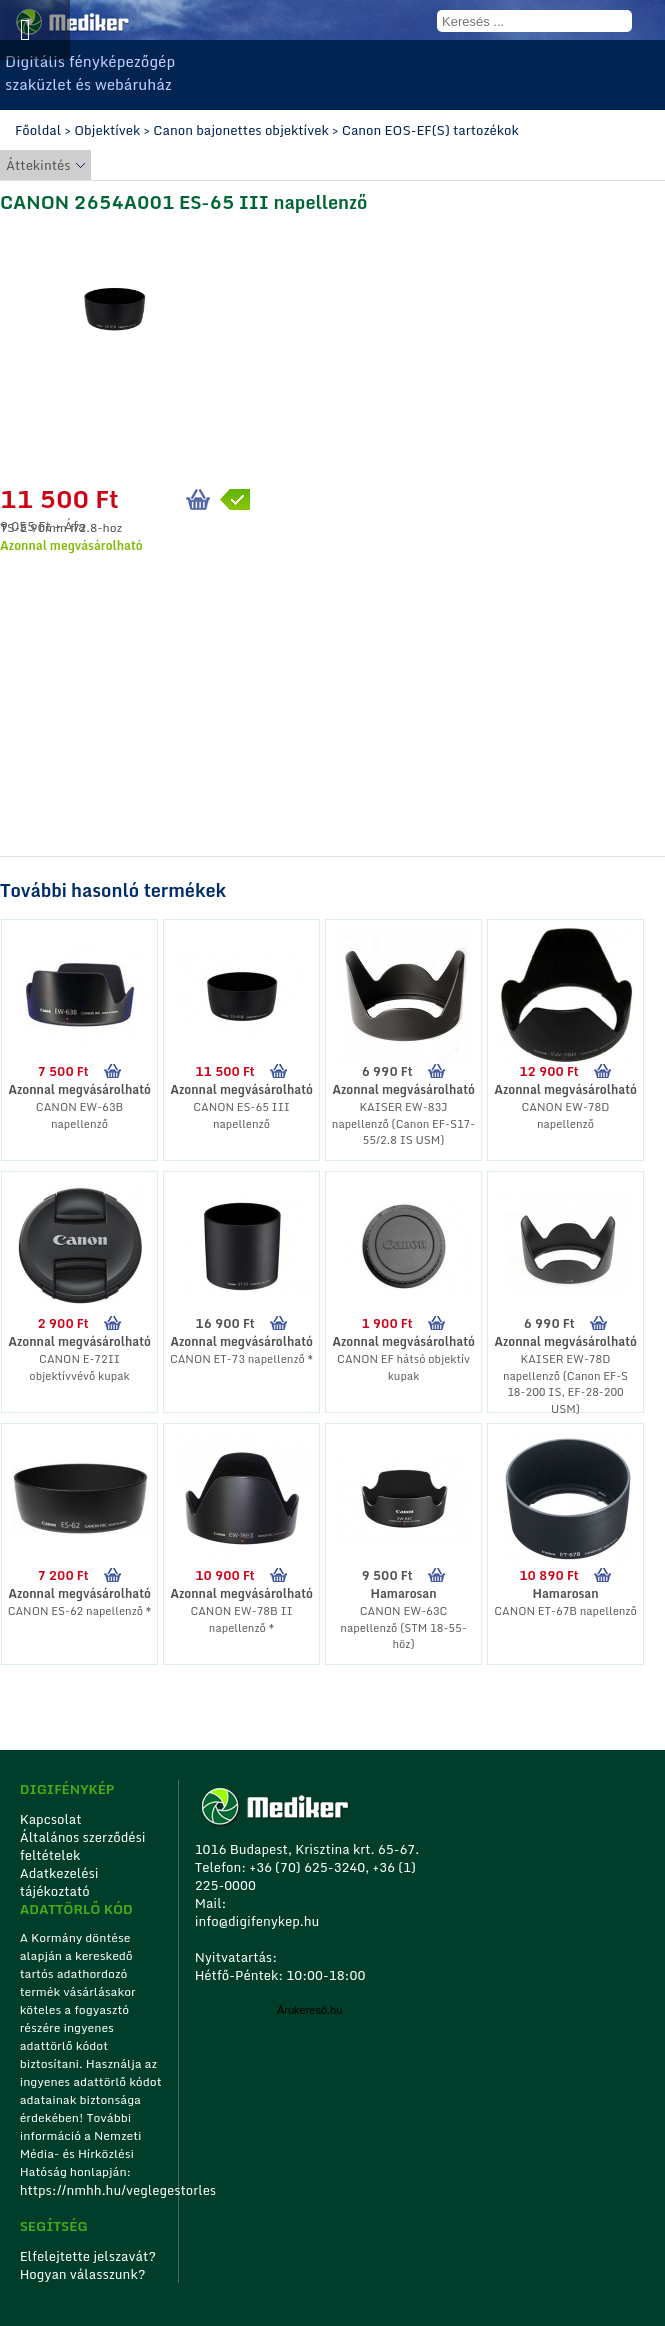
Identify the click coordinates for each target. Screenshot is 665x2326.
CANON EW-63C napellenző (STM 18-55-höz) (403, 1627)
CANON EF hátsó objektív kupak (403, 1367)
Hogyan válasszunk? (83, 2274)
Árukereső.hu (309, 2010)
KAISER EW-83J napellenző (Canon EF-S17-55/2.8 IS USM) (403, 1123)
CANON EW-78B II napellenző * (241, 1619)
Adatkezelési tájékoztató (59, 1882)
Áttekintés (38, 165)
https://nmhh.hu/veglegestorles (92, 2190)
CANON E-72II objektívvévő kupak (79, 1367)
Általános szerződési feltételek (83, 1846)
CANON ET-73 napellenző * (241, 1359)
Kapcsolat (51, 1819)
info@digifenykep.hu (257, 1921)
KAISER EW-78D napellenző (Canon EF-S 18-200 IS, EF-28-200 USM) (565, 1384)
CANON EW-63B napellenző (79, 1115)
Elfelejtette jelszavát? (88, 2256)
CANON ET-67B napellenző (565, 1611)
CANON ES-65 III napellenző (241, 1115)
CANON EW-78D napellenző (566, 1115)
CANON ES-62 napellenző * (80, 1611)
